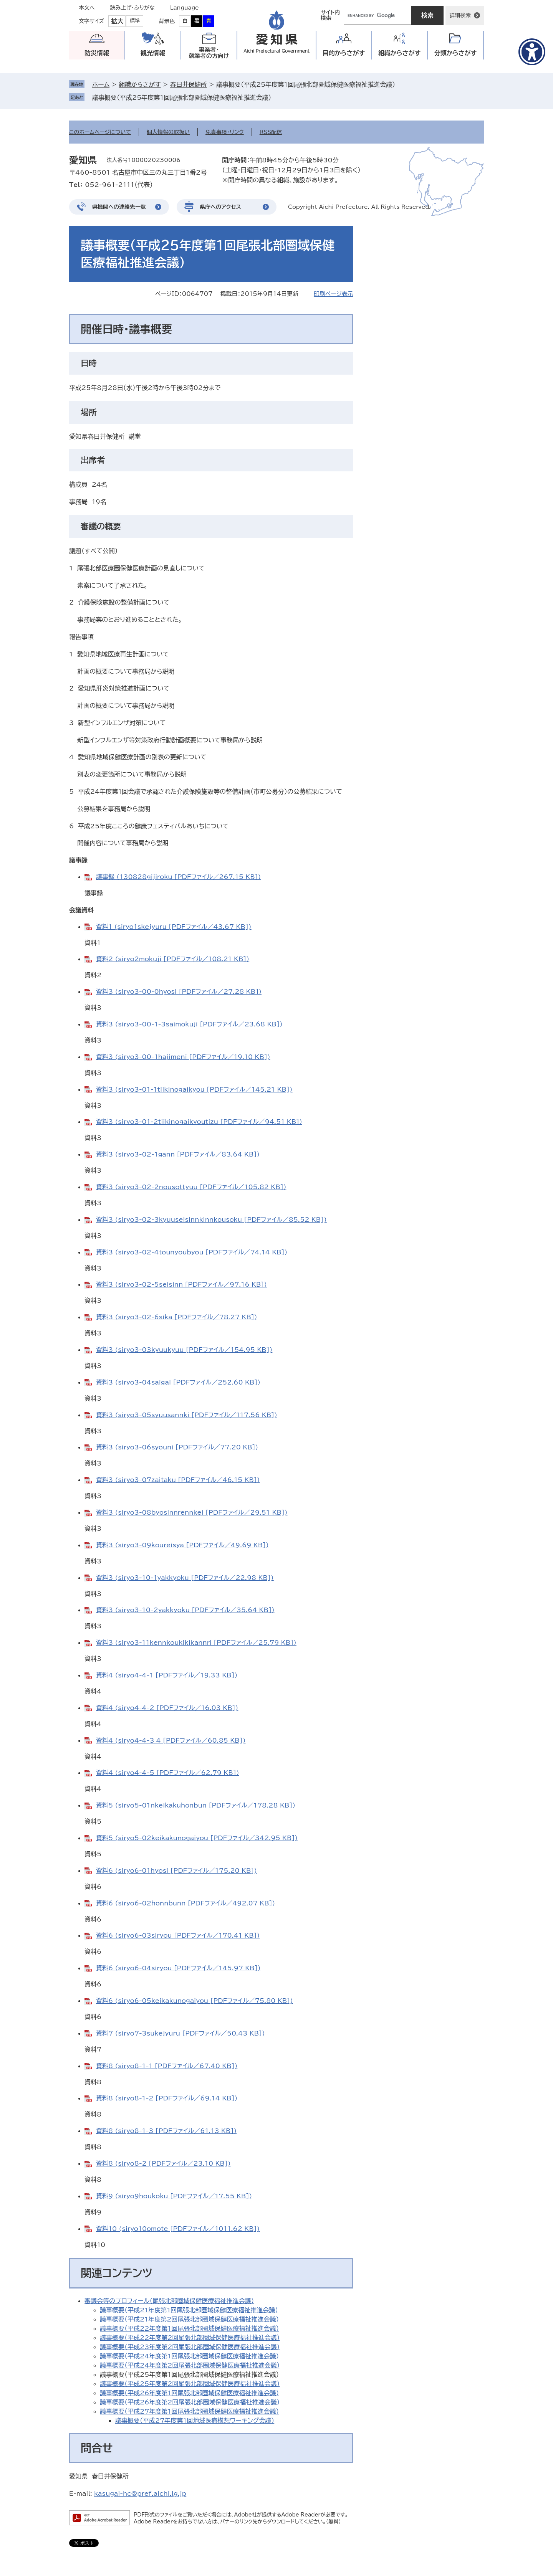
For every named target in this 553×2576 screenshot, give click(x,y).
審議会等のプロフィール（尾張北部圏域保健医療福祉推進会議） (169, 2301)
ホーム (100, 84)
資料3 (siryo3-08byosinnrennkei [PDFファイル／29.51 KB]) (192, 1512)
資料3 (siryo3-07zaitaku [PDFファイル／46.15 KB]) (178, 1480)
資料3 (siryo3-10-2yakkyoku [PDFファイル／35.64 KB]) (185, 1610)
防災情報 (96, 53)
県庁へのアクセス (220, 207)
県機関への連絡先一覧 (119, 207)
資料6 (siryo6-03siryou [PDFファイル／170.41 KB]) (178, 1935)
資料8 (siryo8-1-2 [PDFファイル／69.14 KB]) (166, 2098)
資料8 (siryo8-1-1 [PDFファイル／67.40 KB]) (166, 2066)
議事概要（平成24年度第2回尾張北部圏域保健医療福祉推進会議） (190, 2365)
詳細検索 (460, 15)
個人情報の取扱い (168, 132)
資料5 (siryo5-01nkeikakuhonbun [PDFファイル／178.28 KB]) (195, 1805)
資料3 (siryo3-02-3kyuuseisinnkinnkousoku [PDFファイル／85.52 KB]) (211, 1219)
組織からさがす (140, 84)
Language (184, 7)
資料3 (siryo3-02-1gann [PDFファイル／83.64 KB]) (178, 1154)
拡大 (117, 21)
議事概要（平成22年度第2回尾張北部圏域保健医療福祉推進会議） (190, 2338)
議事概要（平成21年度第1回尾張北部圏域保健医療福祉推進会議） (189, 2310)
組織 (399, 53)
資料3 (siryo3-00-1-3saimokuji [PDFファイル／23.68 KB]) (189, 1024)
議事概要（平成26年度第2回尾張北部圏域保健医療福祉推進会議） (190, 2402)
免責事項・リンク (224, 132)
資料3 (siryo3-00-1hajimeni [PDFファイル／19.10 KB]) (183, 1057)
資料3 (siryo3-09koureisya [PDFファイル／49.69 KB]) (182, 1545)
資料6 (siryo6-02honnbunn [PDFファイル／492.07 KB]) (185, 1903)
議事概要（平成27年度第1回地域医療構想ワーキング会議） (194, 2420)
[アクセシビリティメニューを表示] (531, 51)
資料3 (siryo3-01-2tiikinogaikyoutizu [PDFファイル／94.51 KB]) (199, 1122)
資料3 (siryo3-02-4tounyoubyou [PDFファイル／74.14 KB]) (191, 1252)
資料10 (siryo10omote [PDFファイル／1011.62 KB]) (178, 2229)
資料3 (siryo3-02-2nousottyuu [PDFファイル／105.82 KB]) (191, 1187)
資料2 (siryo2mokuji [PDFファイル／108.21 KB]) (172, 959)
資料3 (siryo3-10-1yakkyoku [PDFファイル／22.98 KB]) (185, 1578)
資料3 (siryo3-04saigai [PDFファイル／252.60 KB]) (178, 1382)
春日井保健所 (188, 84)
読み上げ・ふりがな (132, 7)
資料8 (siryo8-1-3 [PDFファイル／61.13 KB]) (166, 2131)
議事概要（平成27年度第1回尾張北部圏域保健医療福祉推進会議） (189, 2411)
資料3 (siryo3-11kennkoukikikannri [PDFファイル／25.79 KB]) (196, 1642)
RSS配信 (271, 132)
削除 (276, 97)
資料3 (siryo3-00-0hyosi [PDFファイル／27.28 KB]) (179, 991)
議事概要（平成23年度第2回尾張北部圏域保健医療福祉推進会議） (190, 2347)
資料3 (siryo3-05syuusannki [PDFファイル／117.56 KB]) (186, 1415)
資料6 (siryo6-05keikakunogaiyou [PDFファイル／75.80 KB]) (194, 2001)
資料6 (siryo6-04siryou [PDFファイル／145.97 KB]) (178, 1968)
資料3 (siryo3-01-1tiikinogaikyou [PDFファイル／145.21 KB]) (194, 1089)
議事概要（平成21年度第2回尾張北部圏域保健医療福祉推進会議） (189, 2319)
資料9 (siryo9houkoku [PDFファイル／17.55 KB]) (174, 2196)
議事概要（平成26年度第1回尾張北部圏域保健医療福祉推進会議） (189, 2393)
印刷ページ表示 (333, 294)
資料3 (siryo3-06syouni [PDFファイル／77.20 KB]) (177, 1447)
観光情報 (153, 53)
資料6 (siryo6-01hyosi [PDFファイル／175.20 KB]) (176, 1870)
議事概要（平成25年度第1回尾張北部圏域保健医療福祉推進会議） (181, 97)
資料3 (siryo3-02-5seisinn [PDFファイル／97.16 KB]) (181, 1284)
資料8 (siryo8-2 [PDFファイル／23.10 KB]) (163, 2163)
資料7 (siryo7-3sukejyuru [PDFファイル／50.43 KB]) (180, 2033)
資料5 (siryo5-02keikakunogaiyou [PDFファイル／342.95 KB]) (197, 1838)
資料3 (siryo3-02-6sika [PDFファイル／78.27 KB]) (176, 1317)
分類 (455, 53)
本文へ (87, 7)
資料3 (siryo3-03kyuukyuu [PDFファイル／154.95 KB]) (184, 1350)
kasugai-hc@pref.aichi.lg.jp (140, 2493)
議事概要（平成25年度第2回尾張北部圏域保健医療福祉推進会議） (190, 2384)
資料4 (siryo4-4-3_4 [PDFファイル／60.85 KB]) (171, 1740)
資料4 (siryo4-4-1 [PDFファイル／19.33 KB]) (166, 1675)
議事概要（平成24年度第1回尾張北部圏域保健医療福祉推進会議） (189, 2356)
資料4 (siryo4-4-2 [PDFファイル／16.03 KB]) (167, 1708)
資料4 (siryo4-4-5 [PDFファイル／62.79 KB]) (167, 1773)
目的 (344, 53)
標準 (135, 20)
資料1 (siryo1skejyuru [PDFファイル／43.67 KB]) (174, 927)
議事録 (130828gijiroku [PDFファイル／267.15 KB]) (178, 877)
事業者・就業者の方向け (209, 53)
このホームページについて (100, 132)
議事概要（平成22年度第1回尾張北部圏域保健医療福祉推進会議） (189, 2328)
